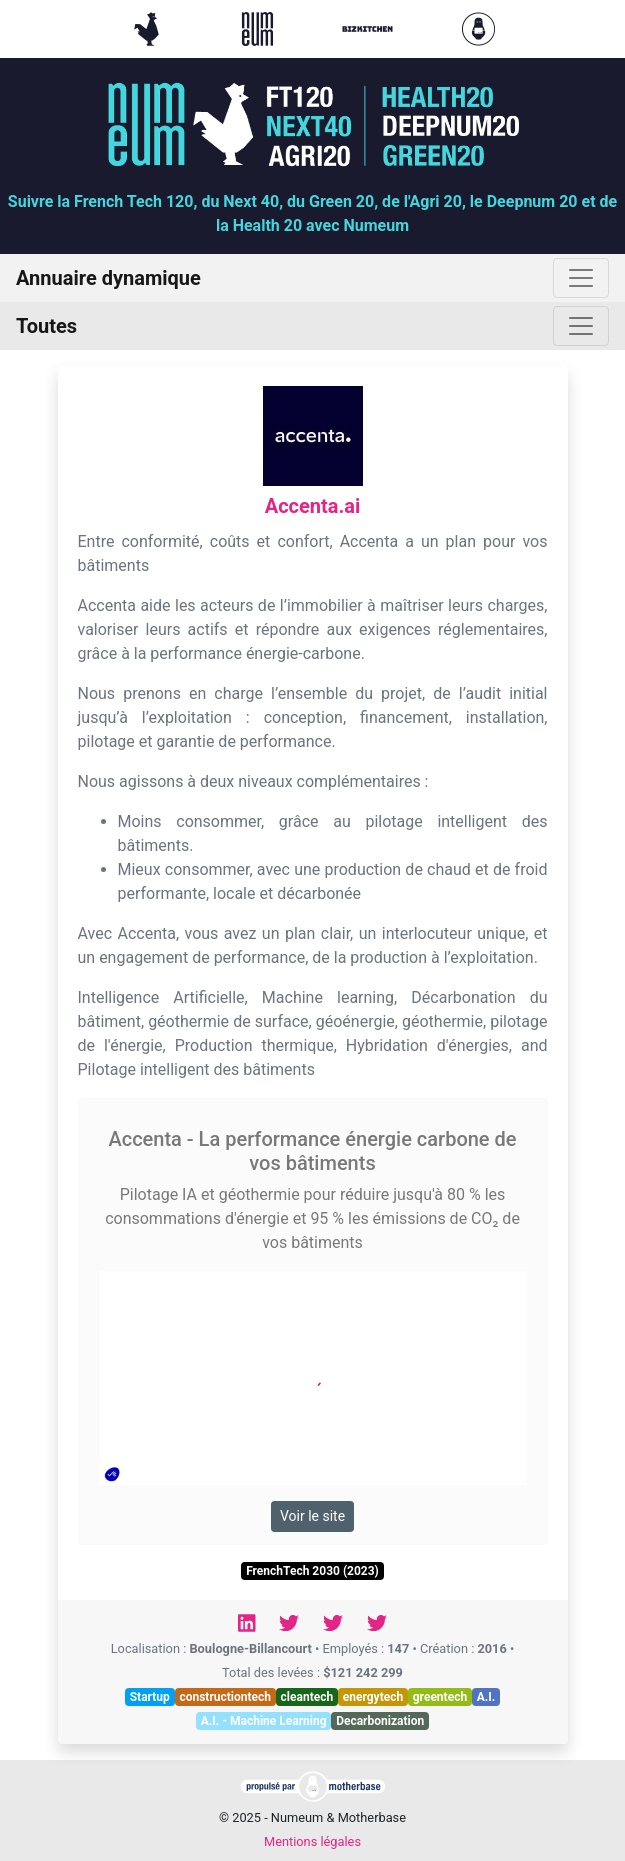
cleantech (307, 1697)
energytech (373, 1697)
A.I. (486, 1697)
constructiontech (225, 1697)
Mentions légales (312, 1841)
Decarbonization (380, 1721)
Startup (150, 1697)
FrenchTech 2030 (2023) (312, 1571)
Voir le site (312, 1516)
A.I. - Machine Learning (264, 1721)
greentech (440, 1697)
